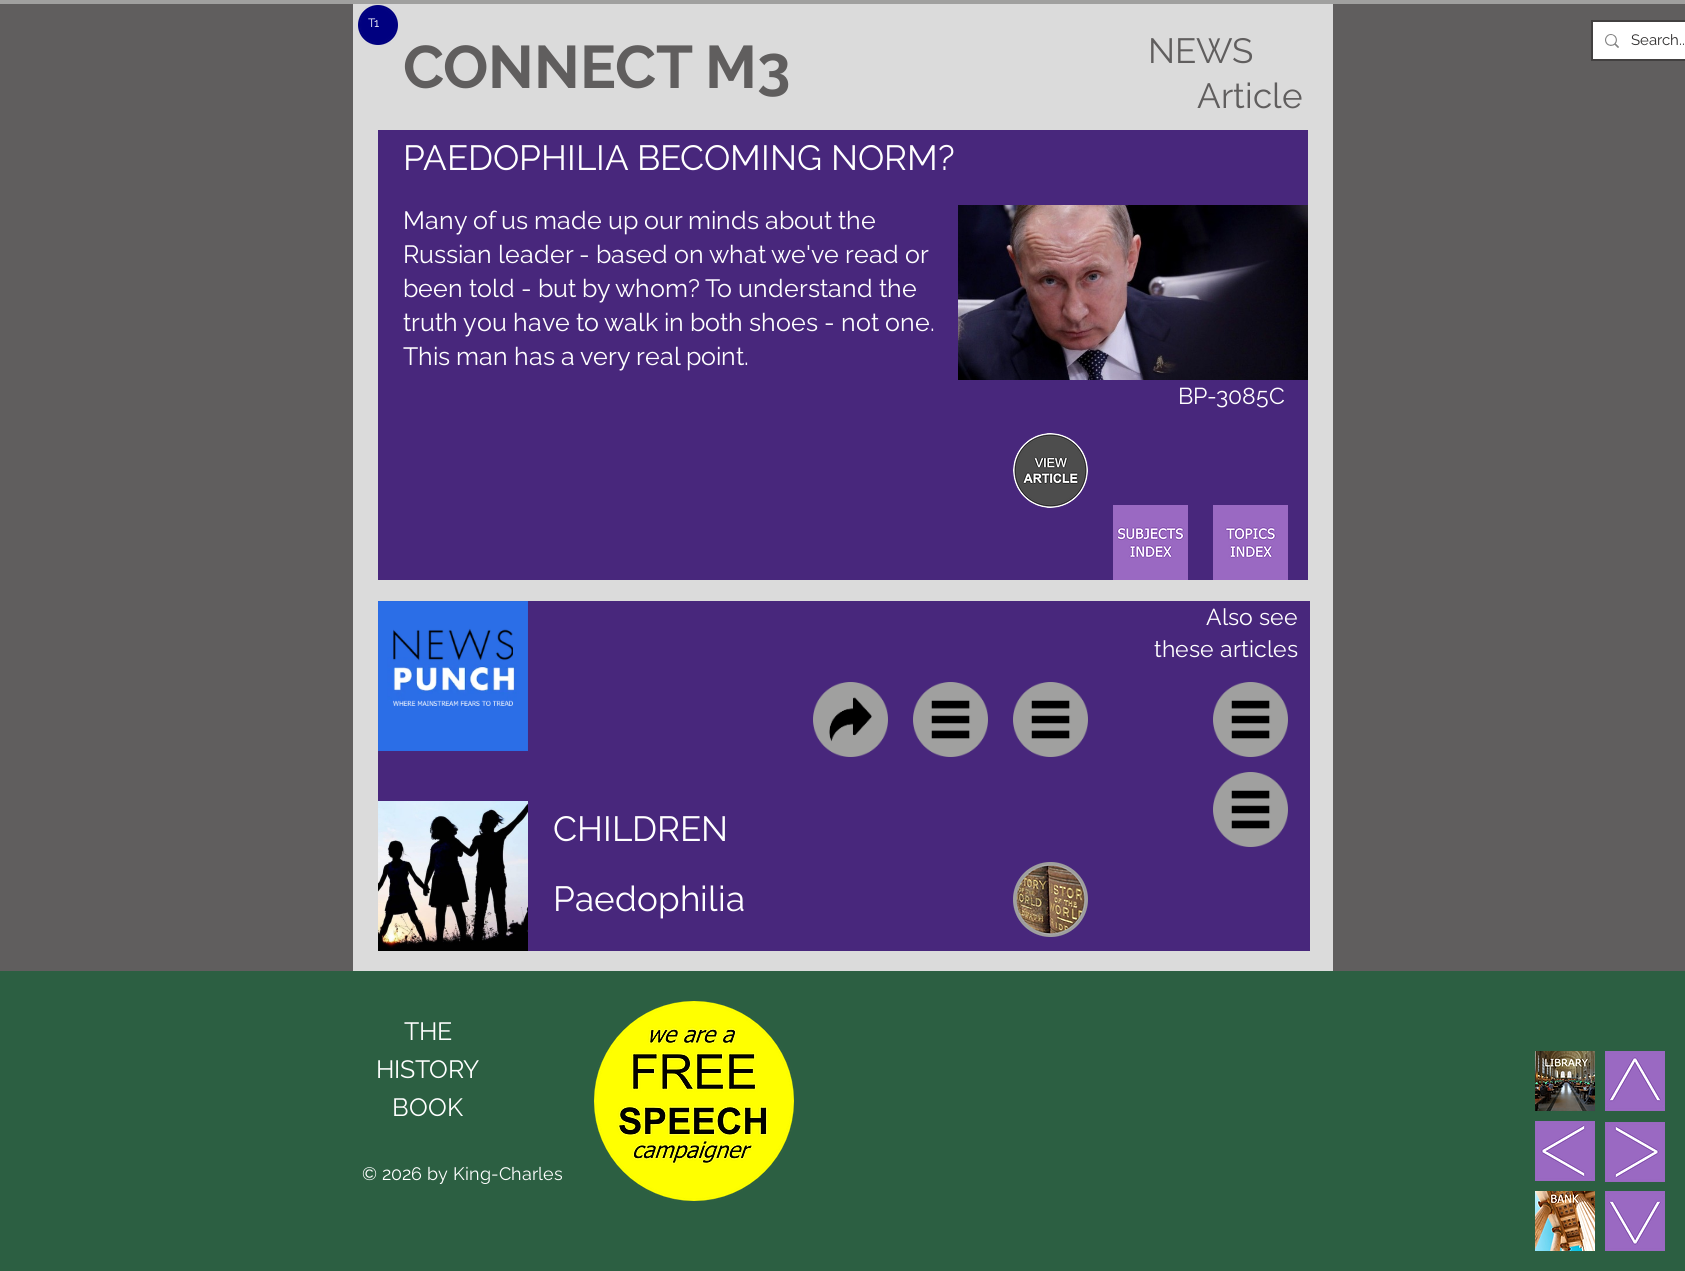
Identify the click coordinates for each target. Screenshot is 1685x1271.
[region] (1050, 470)
